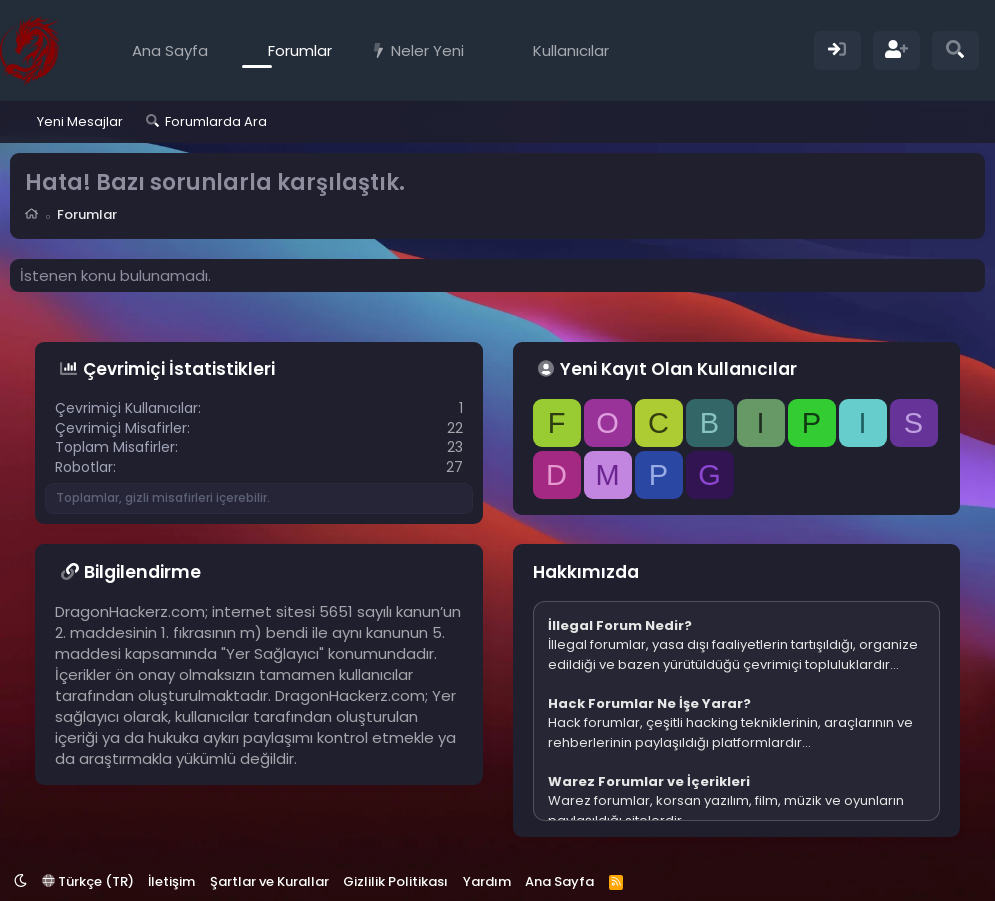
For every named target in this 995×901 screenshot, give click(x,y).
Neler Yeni (427, 50)
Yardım (487, 881)
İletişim (171, 881)
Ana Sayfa (170, 50)
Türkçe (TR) (88, 881)
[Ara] (955, 50)
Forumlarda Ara (216, 121)
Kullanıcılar (571, 50)
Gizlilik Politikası (395, 881)
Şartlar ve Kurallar (269, 881)
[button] (478, 50)
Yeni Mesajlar (80, 121)
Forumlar (300, 50)
